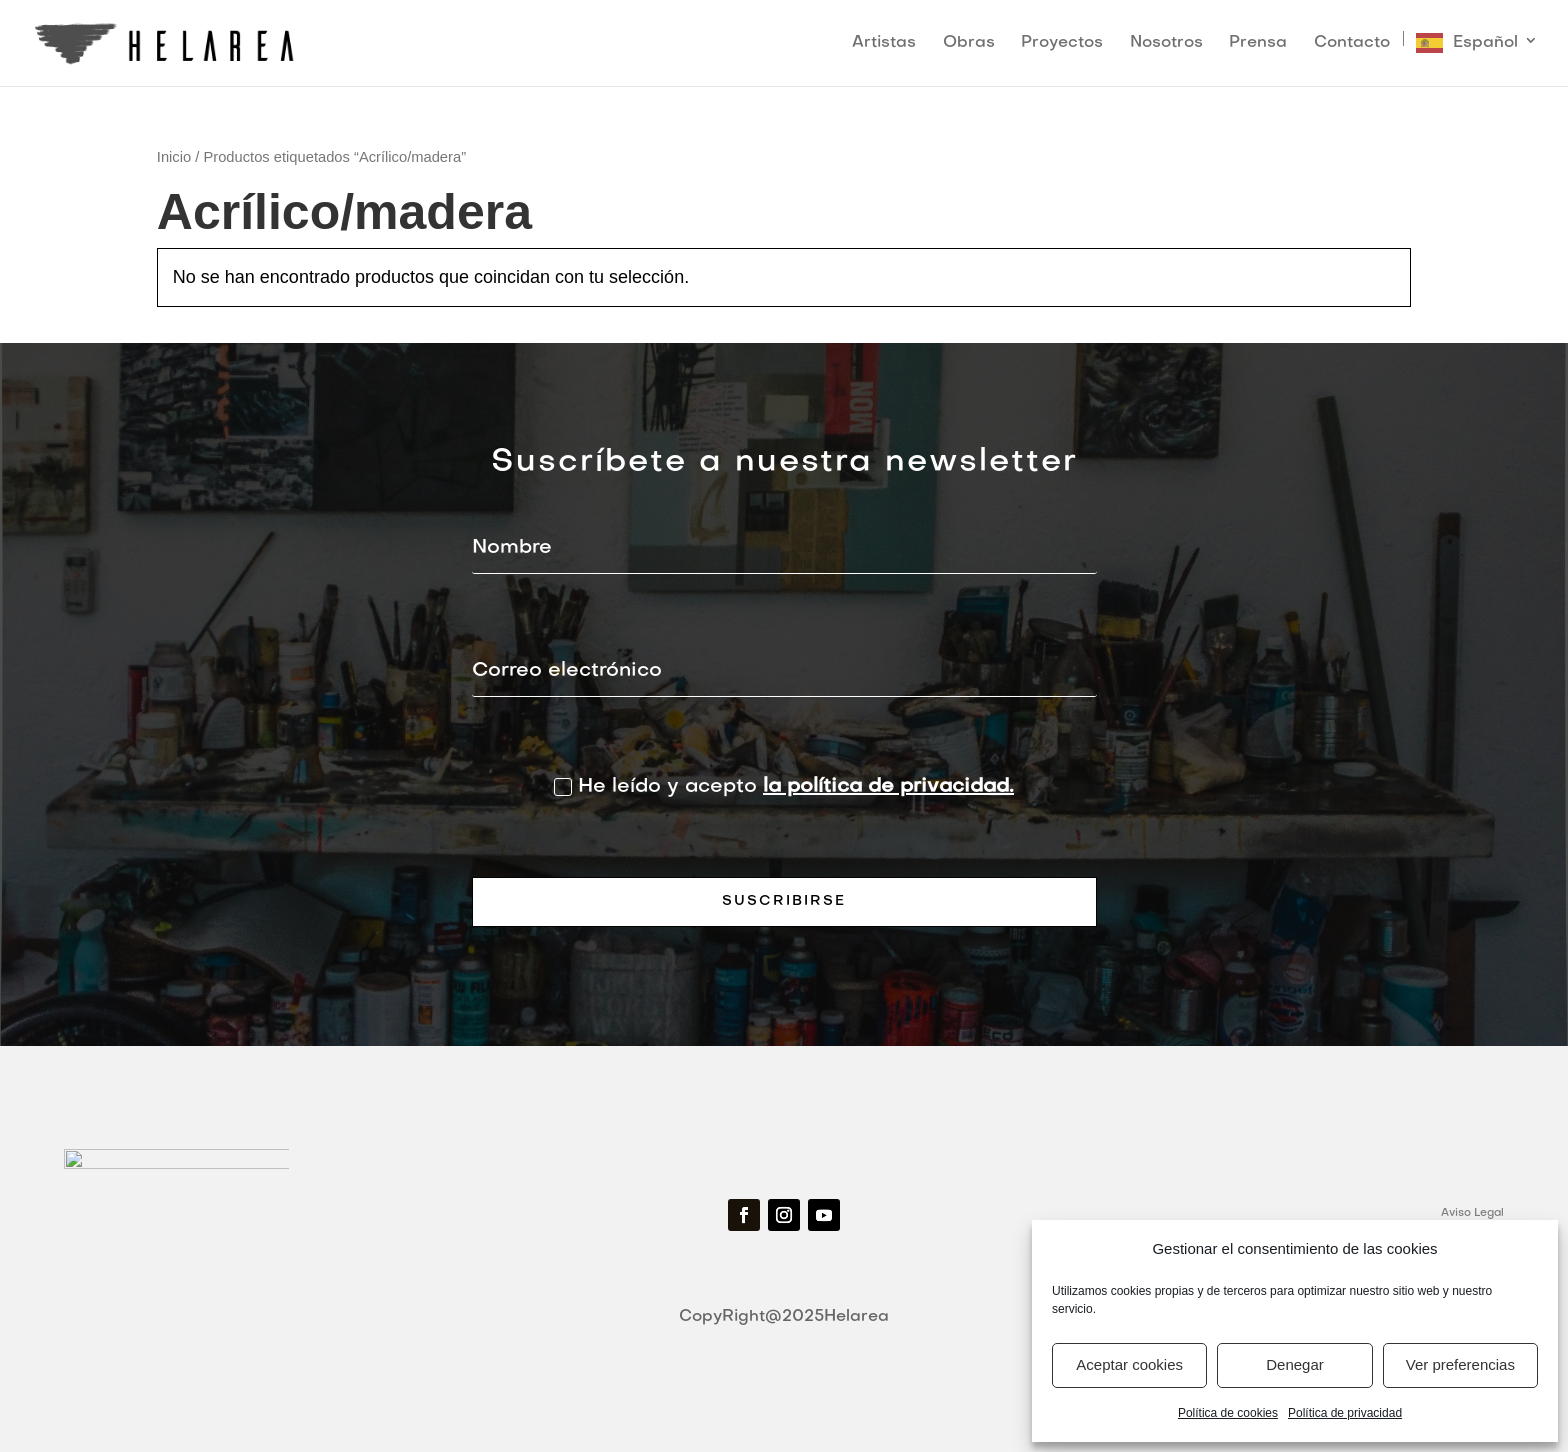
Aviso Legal (1472, 1213)
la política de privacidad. (888, 787)
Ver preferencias (1460, 1364)
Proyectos (1062, 43)
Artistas (884, 43)
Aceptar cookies (1129, 1364)
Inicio (174, 157)
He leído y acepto (784, 787)
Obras (969, 43)
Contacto (1352, 43)
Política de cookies (1228, 1413)
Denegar (1295, 1364)
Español (1485, 43)
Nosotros (1166, 43)
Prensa (1258, 43)
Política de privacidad (1345, 1413)
